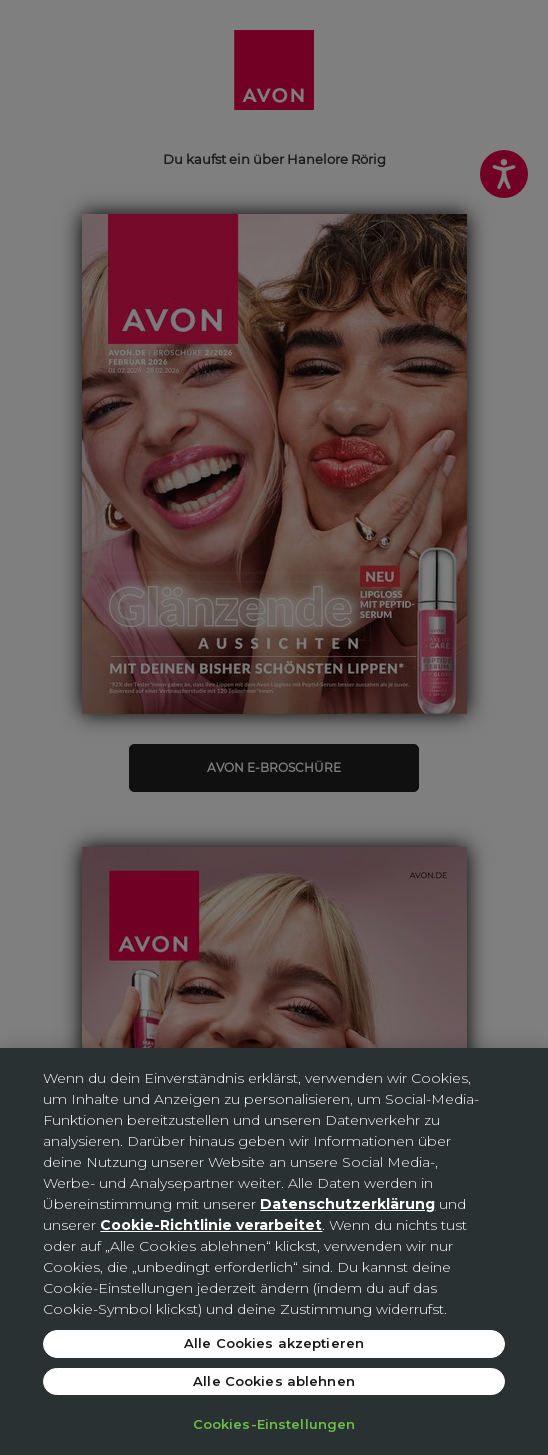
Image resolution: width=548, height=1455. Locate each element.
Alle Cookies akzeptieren (274, 1343)
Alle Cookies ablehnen (274, 1381)
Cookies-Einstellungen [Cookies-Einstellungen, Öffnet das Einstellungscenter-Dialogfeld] (274, 1424)
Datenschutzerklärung (347, 1204)
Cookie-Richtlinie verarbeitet (211, 1225)
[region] (274, 1251)
